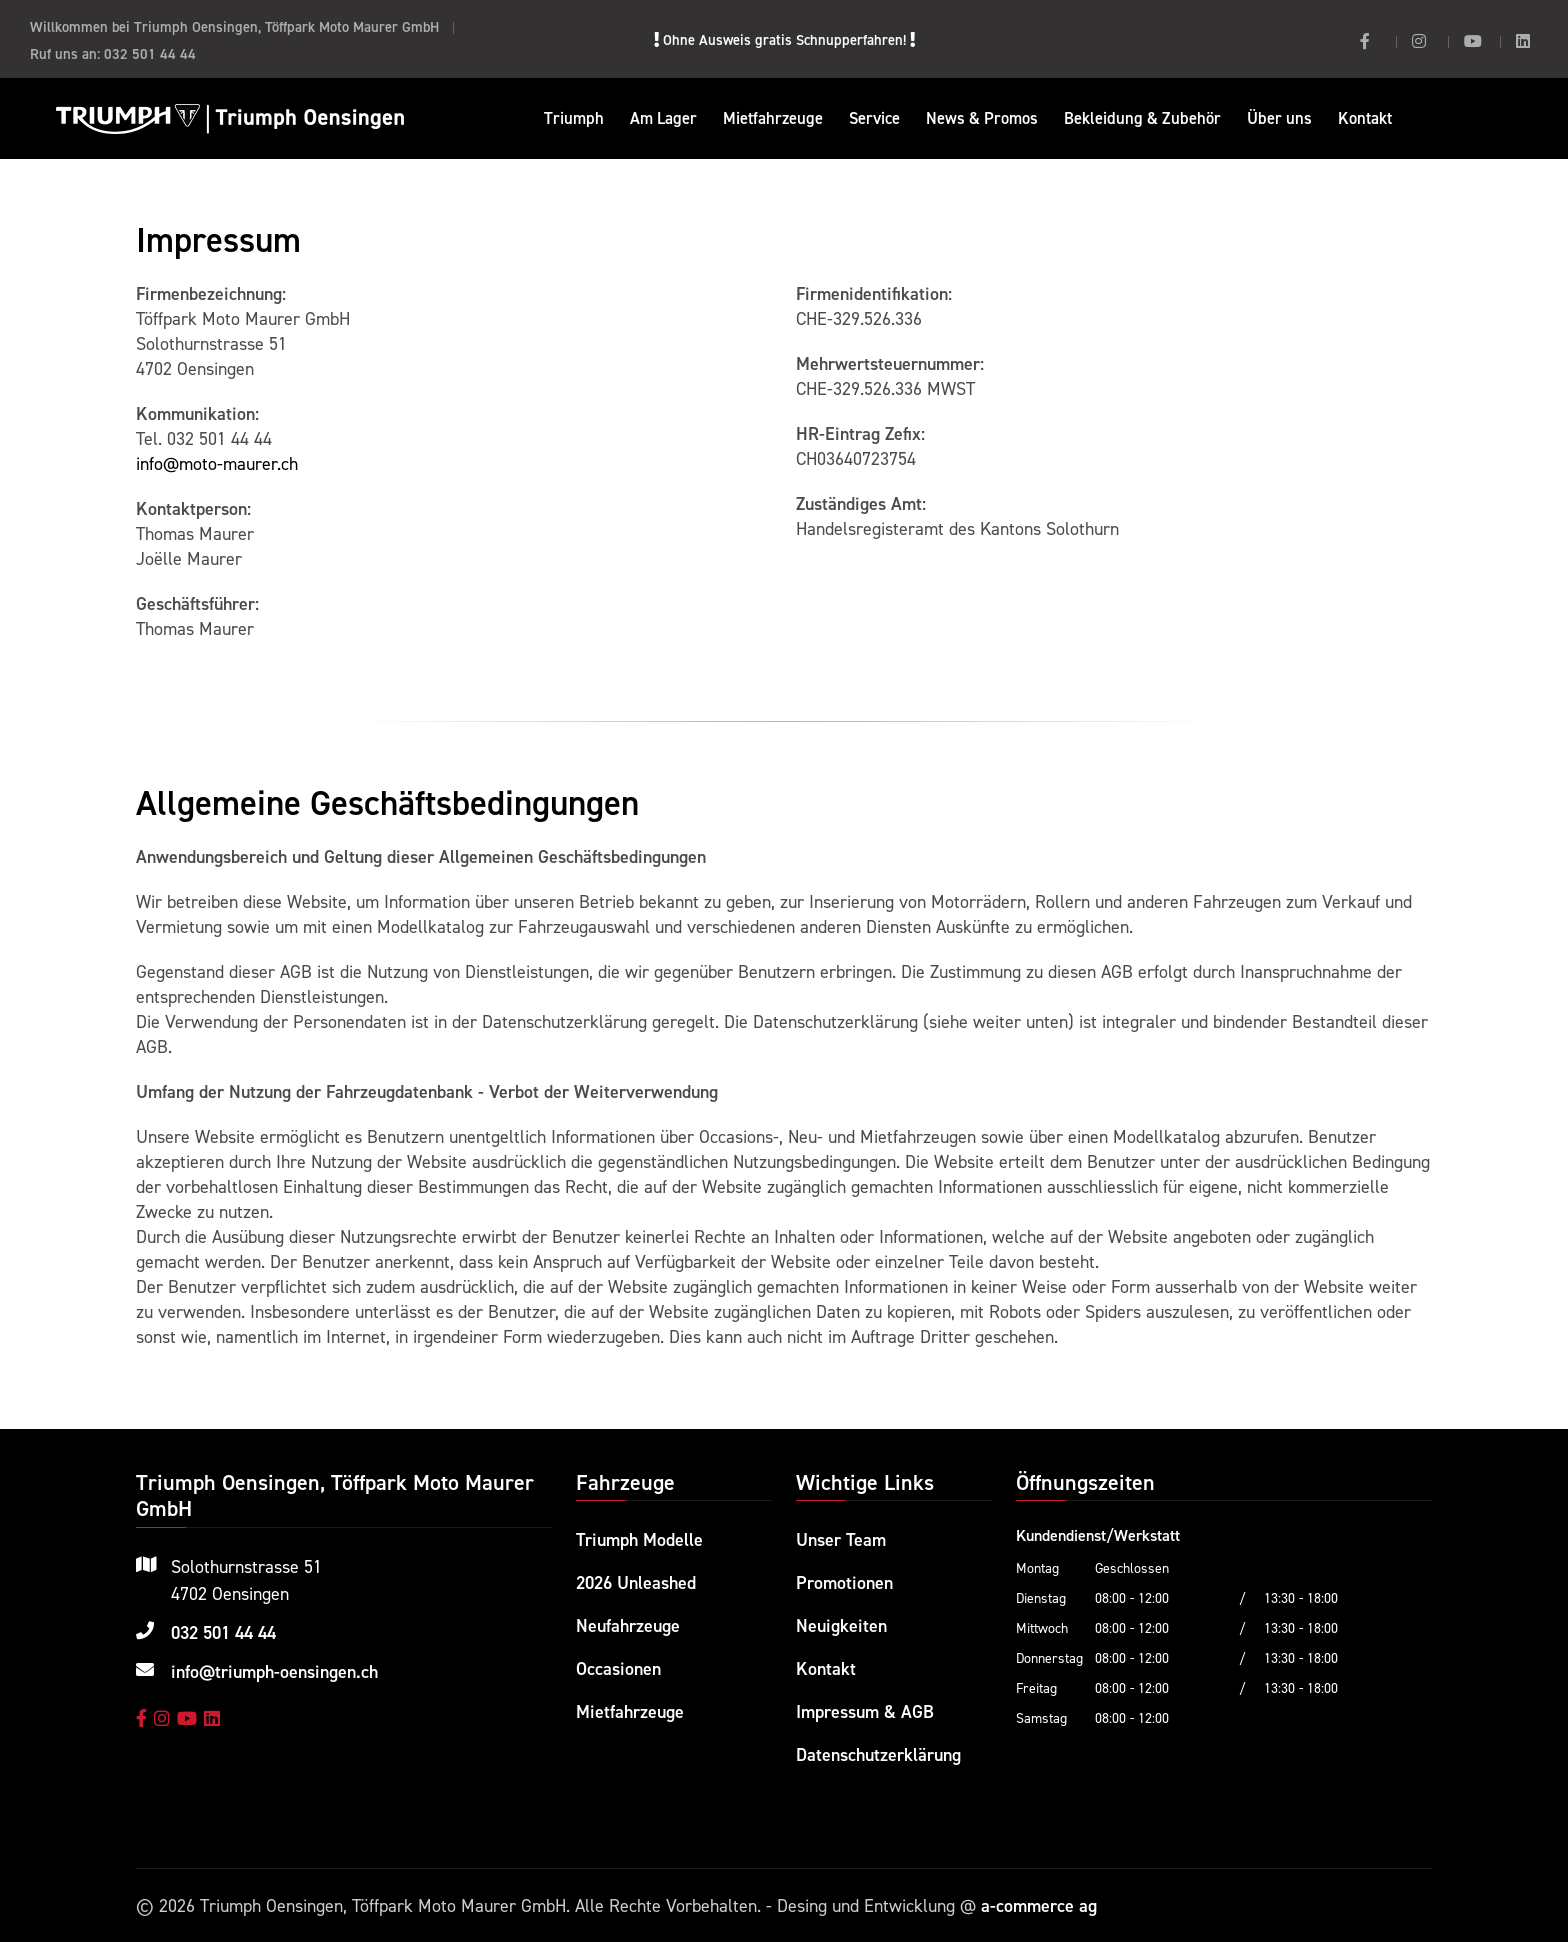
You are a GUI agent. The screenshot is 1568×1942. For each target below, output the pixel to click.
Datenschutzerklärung (878, 1754)
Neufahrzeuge (628, 1625)
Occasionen (618, 1668)
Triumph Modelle (639, 1539)
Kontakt (1365, 118)
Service (874, 118)
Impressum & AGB (865, 1711)
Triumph (574, 118)
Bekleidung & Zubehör (1142, 118)
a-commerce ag (1039, 1905)
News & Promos (982, 118)
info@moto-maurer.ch (217, 463)
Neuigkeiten (841, 1625)
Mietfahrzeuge (773, 118)
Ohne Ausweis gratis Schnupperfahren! (784, 39)
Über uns (1279, 118)
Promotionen (844, 1582)
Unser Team (841, 1539)
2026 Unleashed (636, 1582)
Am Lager (663, 118)
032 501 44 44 (150, 53)
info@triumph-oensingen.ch (274, 1671)
